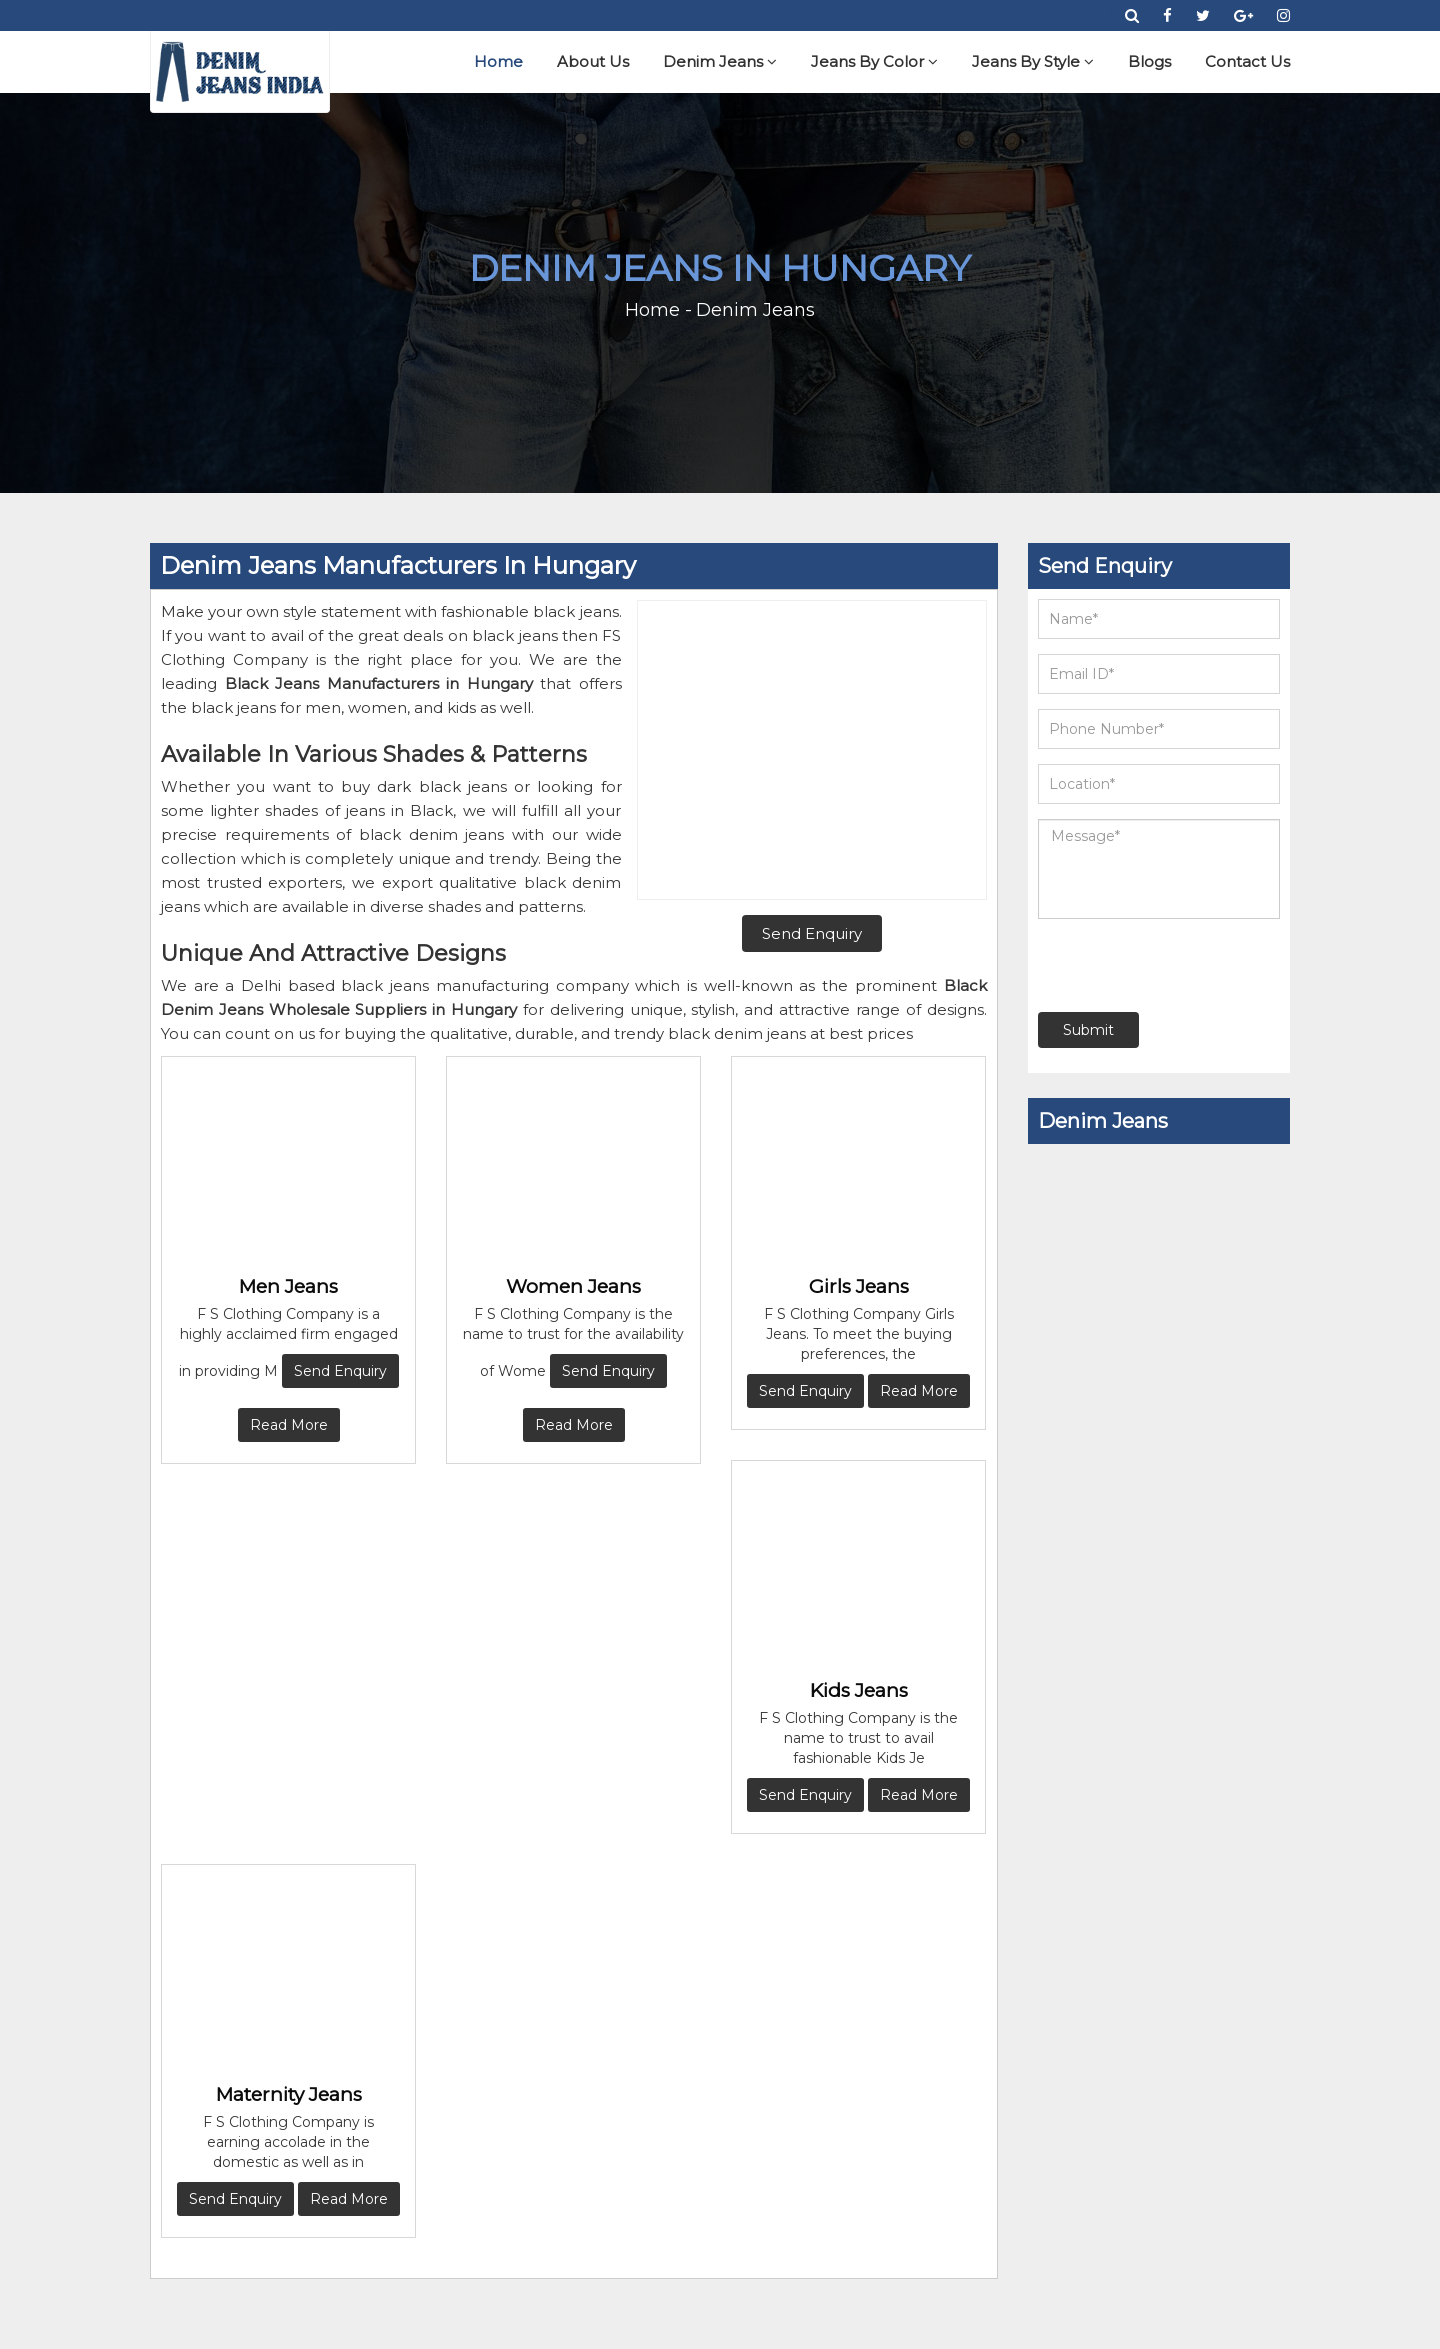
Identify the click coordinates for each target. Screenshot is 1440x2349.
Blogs (1149, 61)
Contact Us (1247, 61)
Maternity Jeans (289, 2094)
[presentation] (1159, 965)
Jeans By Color (874, 61)
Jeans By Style (1033, 61)
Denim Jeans (720, 61)
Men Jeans (288, 1286)
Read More (289, 1425)
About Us (593, 61)
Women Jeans (573, 1286)
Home (498, 61)
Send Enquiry (340, 1371)
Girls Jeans (859, 1286)
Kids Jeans (859, 1690)
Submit (1088, 1030)
